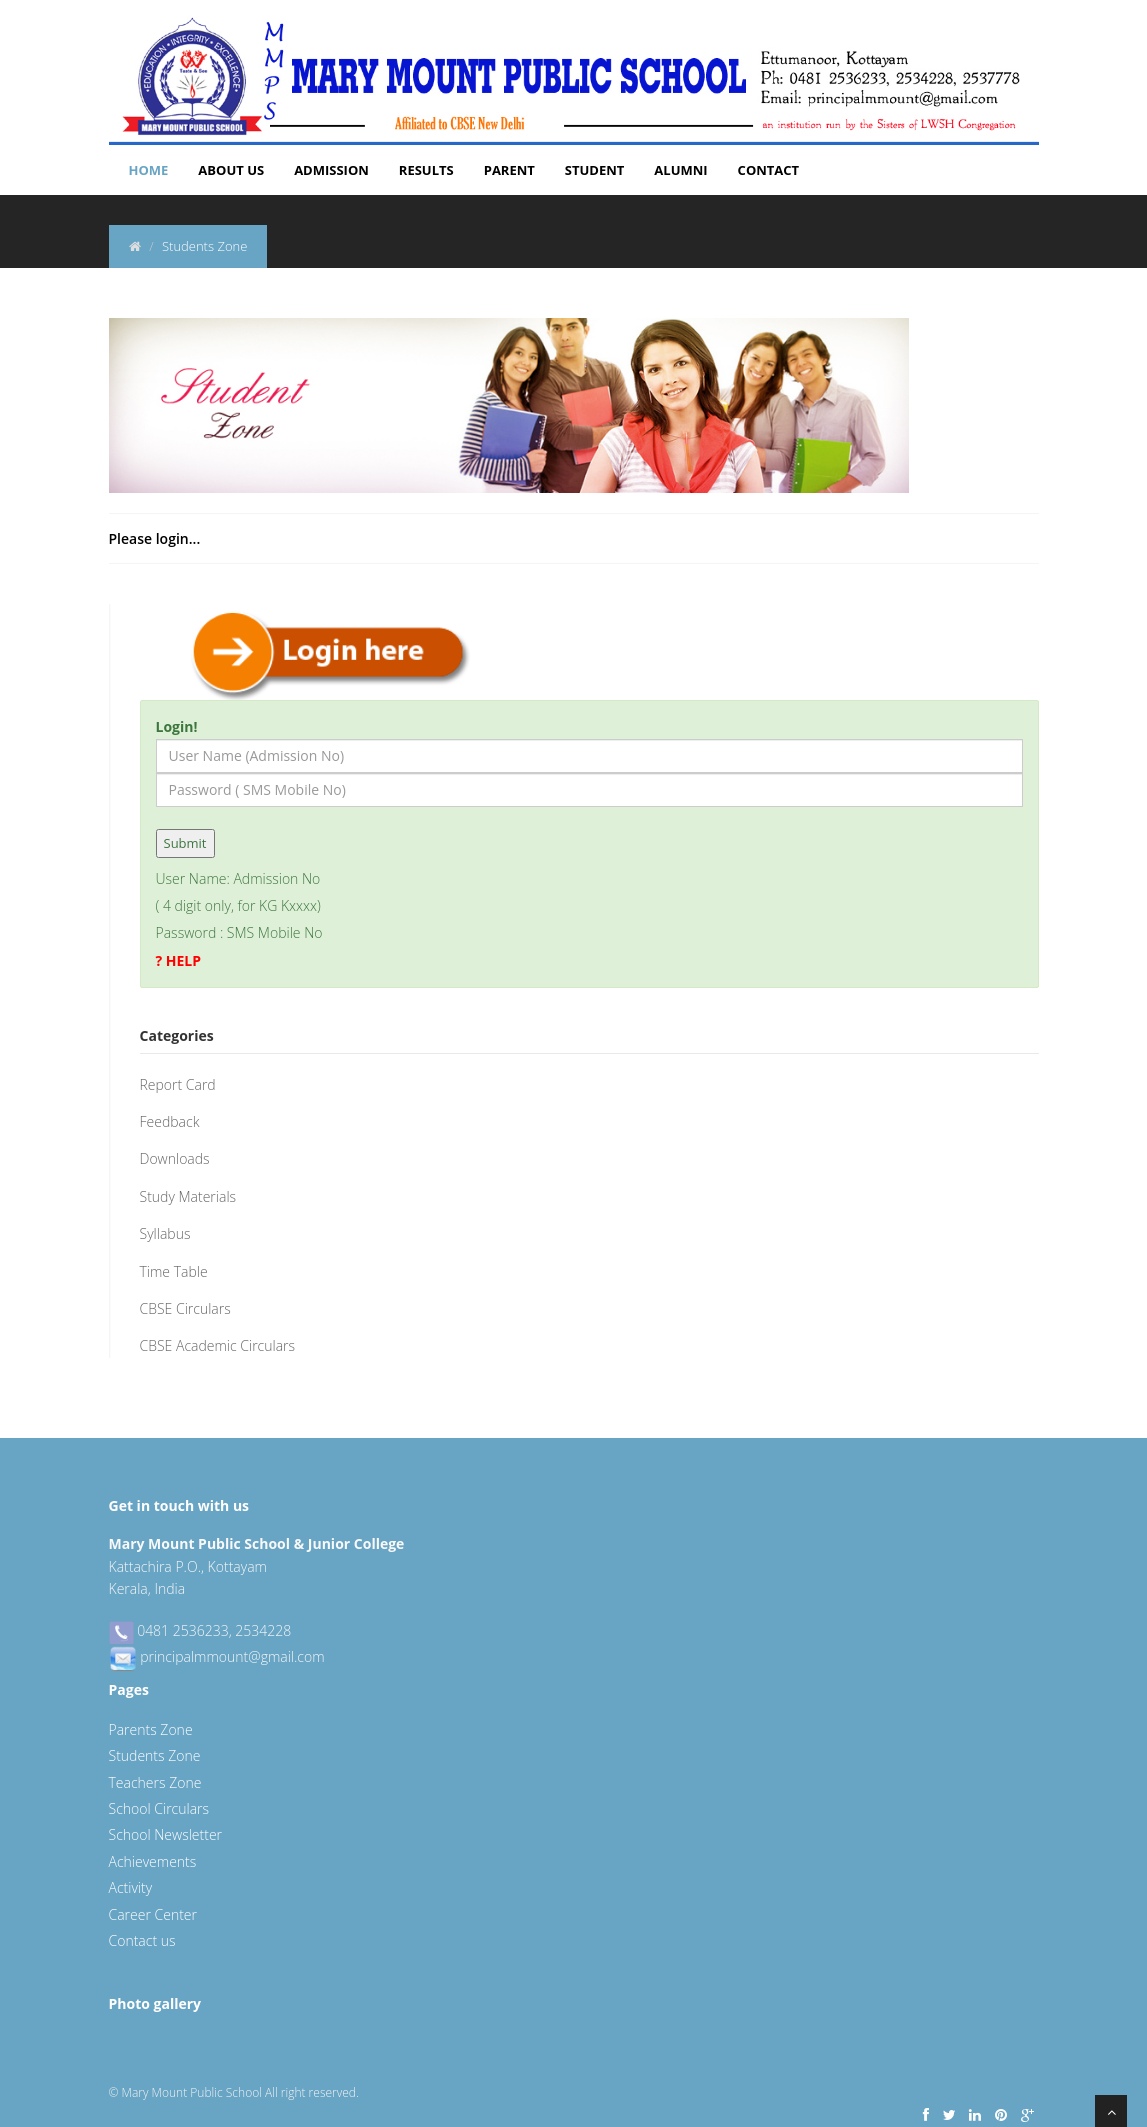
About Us (231, 170)
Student (595, 170)
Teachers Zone (155, 1782)
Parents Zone (151, 1729)
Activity (131, 1887)
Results (426, 170)
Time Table (174, 1271)
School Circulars (159, 1808)
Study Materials (188, 1196)
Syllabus (165, 1233)
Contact (769, 170)
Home (149, 170)
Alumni (680, 170)
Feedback (170, 1121)
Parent (509, 170)
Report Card (178, 1084)
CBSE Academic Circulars (218, 1345)
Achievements (153, 1861)
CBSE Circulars (185, 1308)
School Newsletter (166, 1834)
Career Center (153, 1914)
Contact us (142, 1940)
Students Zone (155, 1755)
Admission (331, 170)
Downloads (175, 1158)
